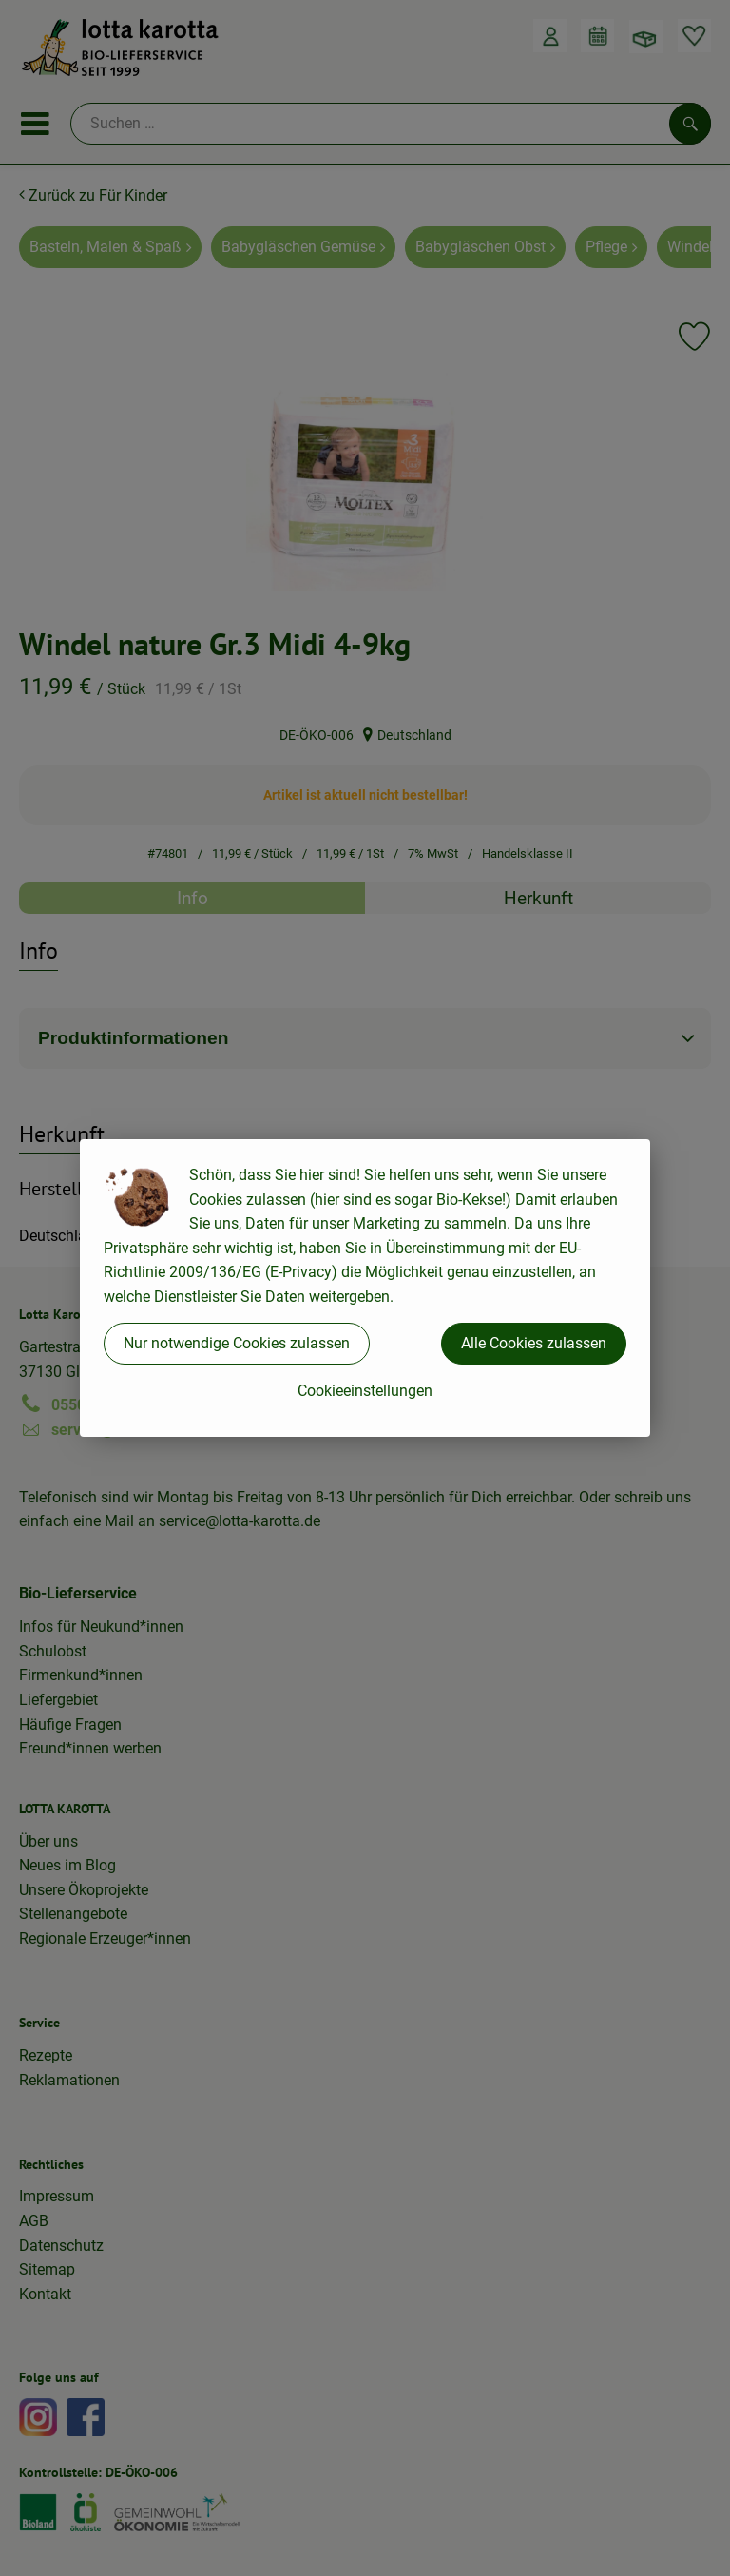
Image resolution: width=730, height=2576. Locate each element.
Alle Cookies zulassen (533, 1343)
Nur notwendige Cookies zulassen (237, 1343)
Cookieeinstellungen (365, 1391)
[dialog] (365, 1288)
